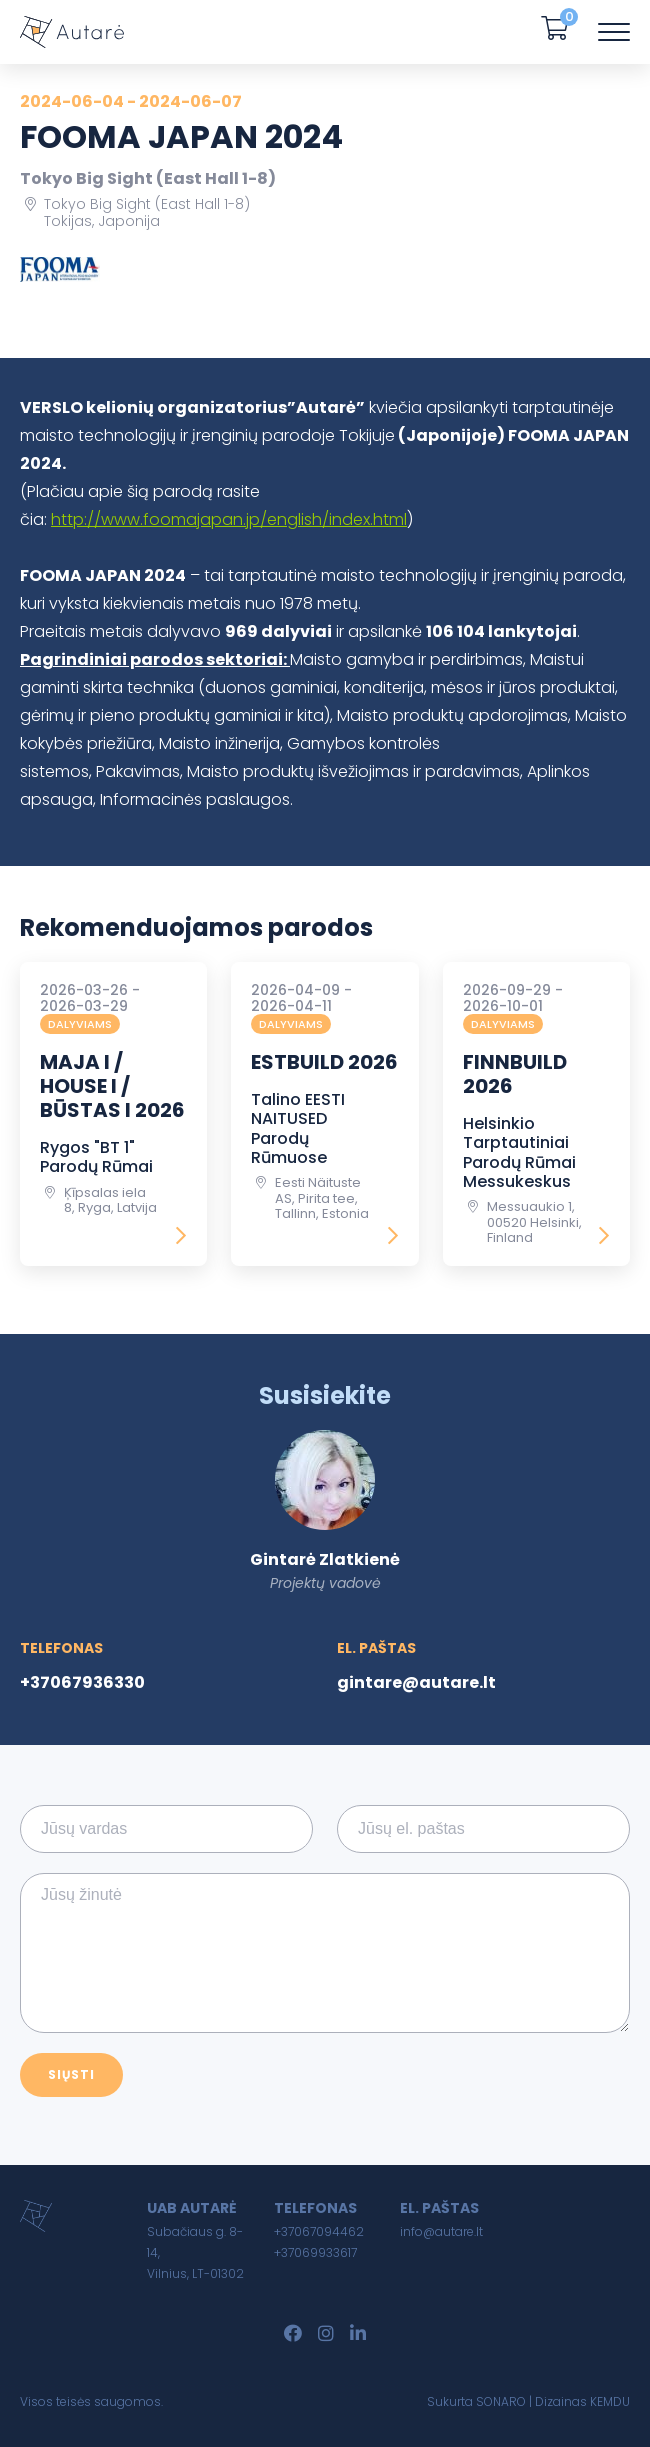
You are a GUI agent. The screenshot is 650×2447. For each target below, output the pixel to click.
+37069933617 (315, 2252)
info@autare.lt (441, 2231)
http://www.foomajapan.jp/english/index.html (229, 519)
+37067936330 (82, 1682)
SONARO (501, 2401)
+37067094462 (319, 2231)
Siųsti (71, 2074)
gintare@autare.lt (416, 1682)
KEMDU (610, 2401)
